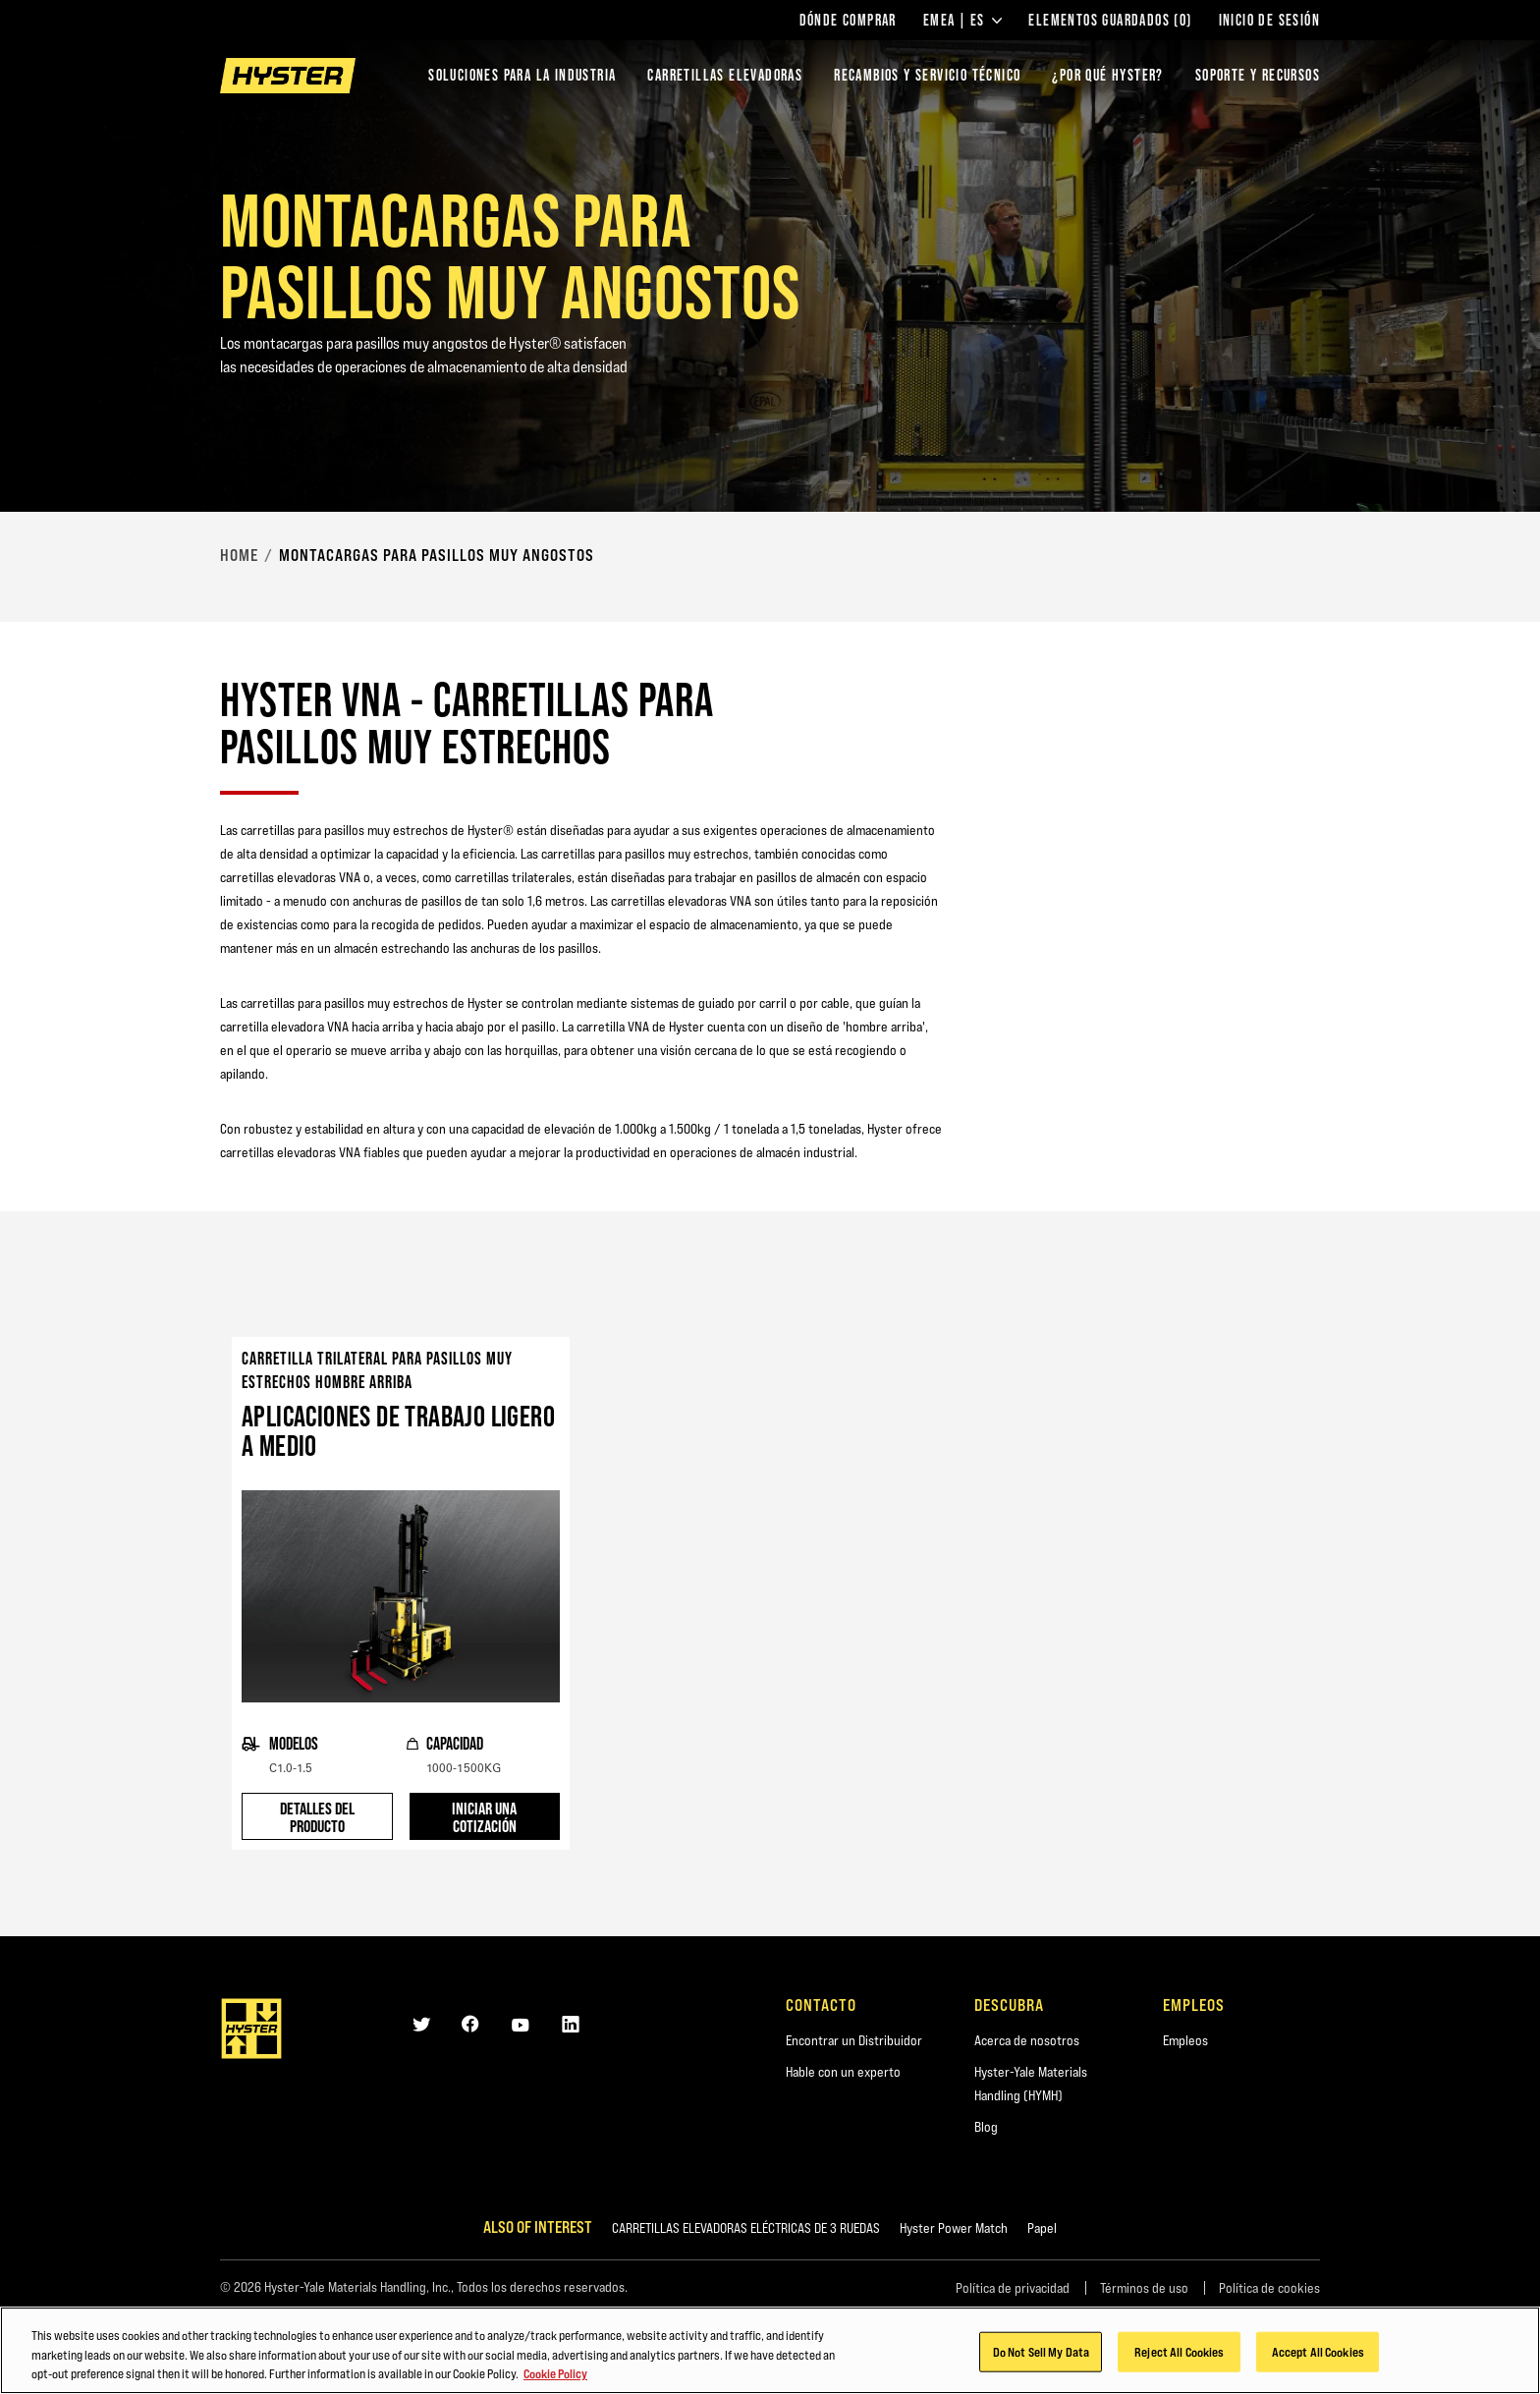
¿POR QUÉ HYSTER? (1107, 75)
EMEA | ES (963, 20)
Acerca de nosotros (1026, 2040)
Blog (986, 2127)
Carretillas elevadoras (724, 75)
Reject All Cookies (1179, 2363)
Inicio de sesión (1269, 20)
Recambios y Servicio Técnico (927, 75)
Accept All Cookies (1318, 2363)
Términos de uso (1144, 2288)
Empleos (1185, 2040)
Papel (1042, 2228)
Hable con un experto (843, 2072)
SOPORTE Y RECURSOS (1257, 75)
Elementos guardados (1109, 20)
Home (239, 555)
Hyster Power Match (954, 2228)
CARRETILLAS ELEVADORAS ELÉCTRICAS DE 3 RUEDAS (746, 2228)
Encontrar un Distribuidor (854, 2040)
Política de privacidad (1013, 2288)
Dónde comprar (848, 20)
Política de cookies (1269, 2288)
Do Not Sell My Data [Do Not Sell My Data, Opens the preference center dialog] (1041, 2363)
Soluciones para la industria (522, 75)
